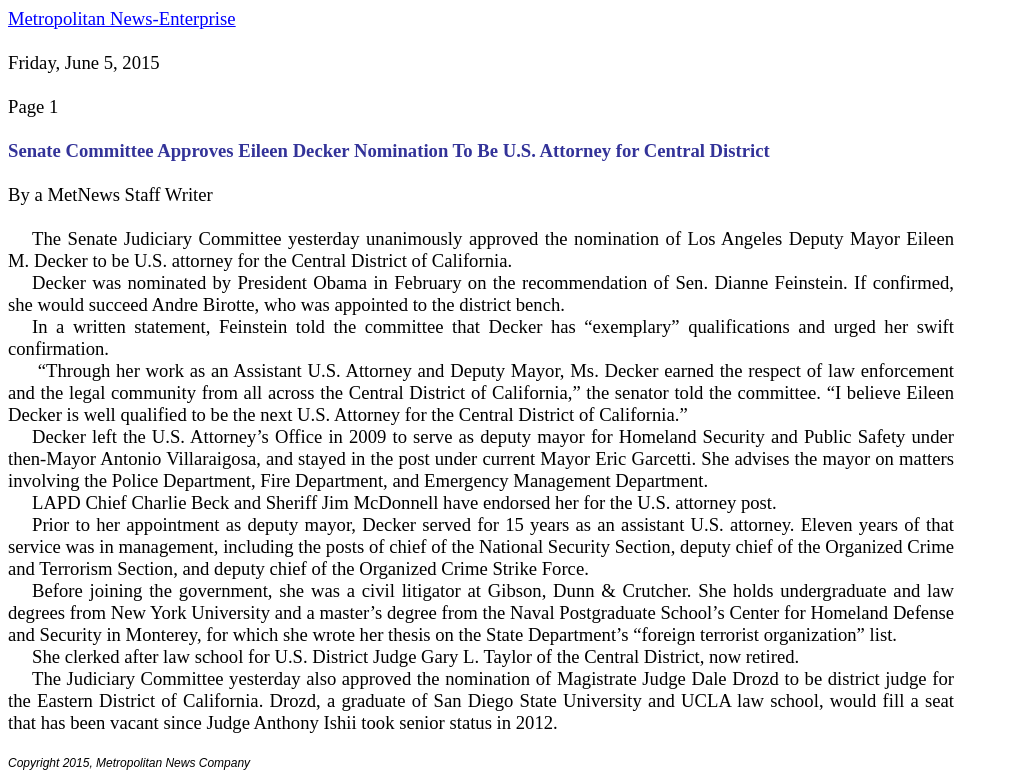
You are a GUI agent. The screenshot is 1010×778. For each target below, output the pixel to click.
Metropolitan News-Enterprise (121, 18)
